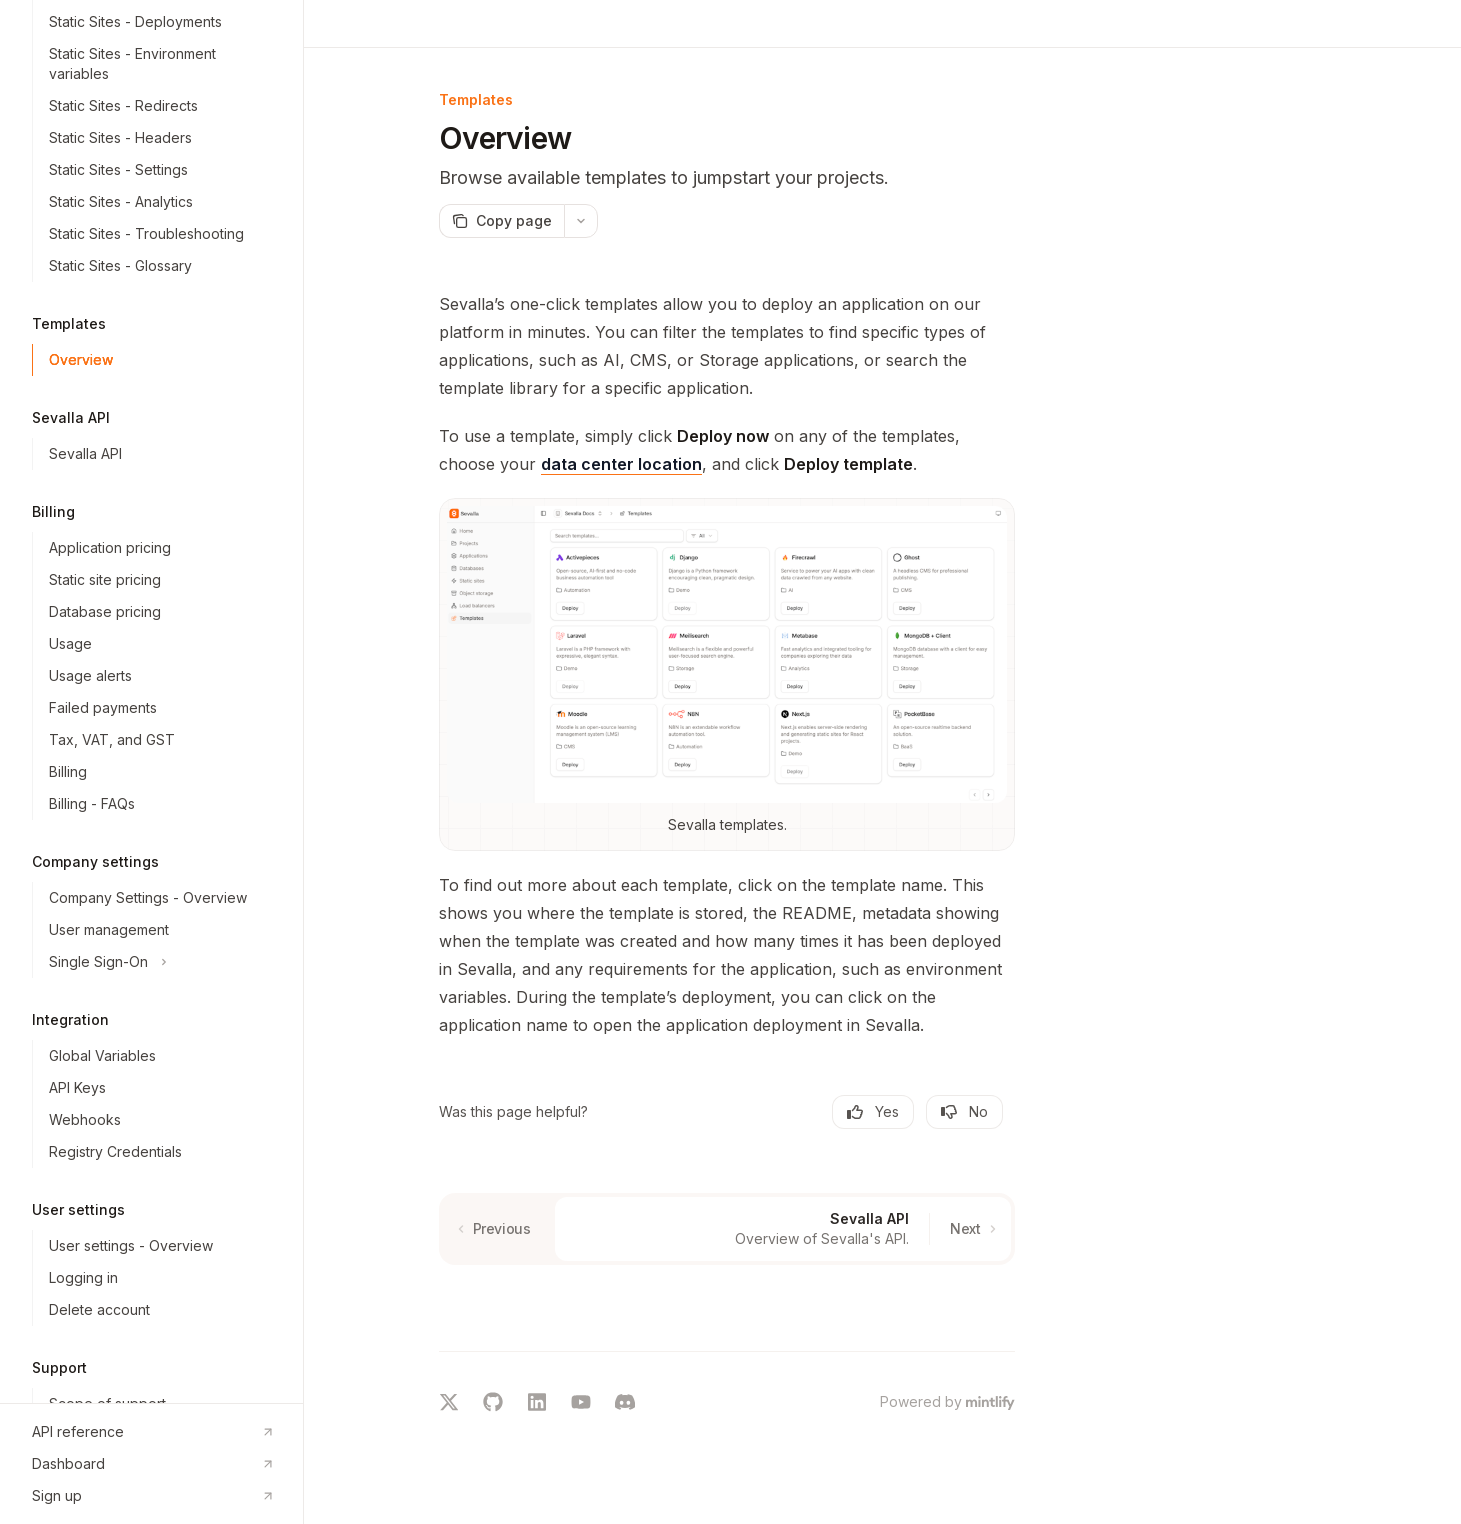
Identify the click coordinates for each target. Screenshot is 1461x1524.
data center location (621, 464)
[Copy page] (501, 221)
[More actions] (581, 221)
